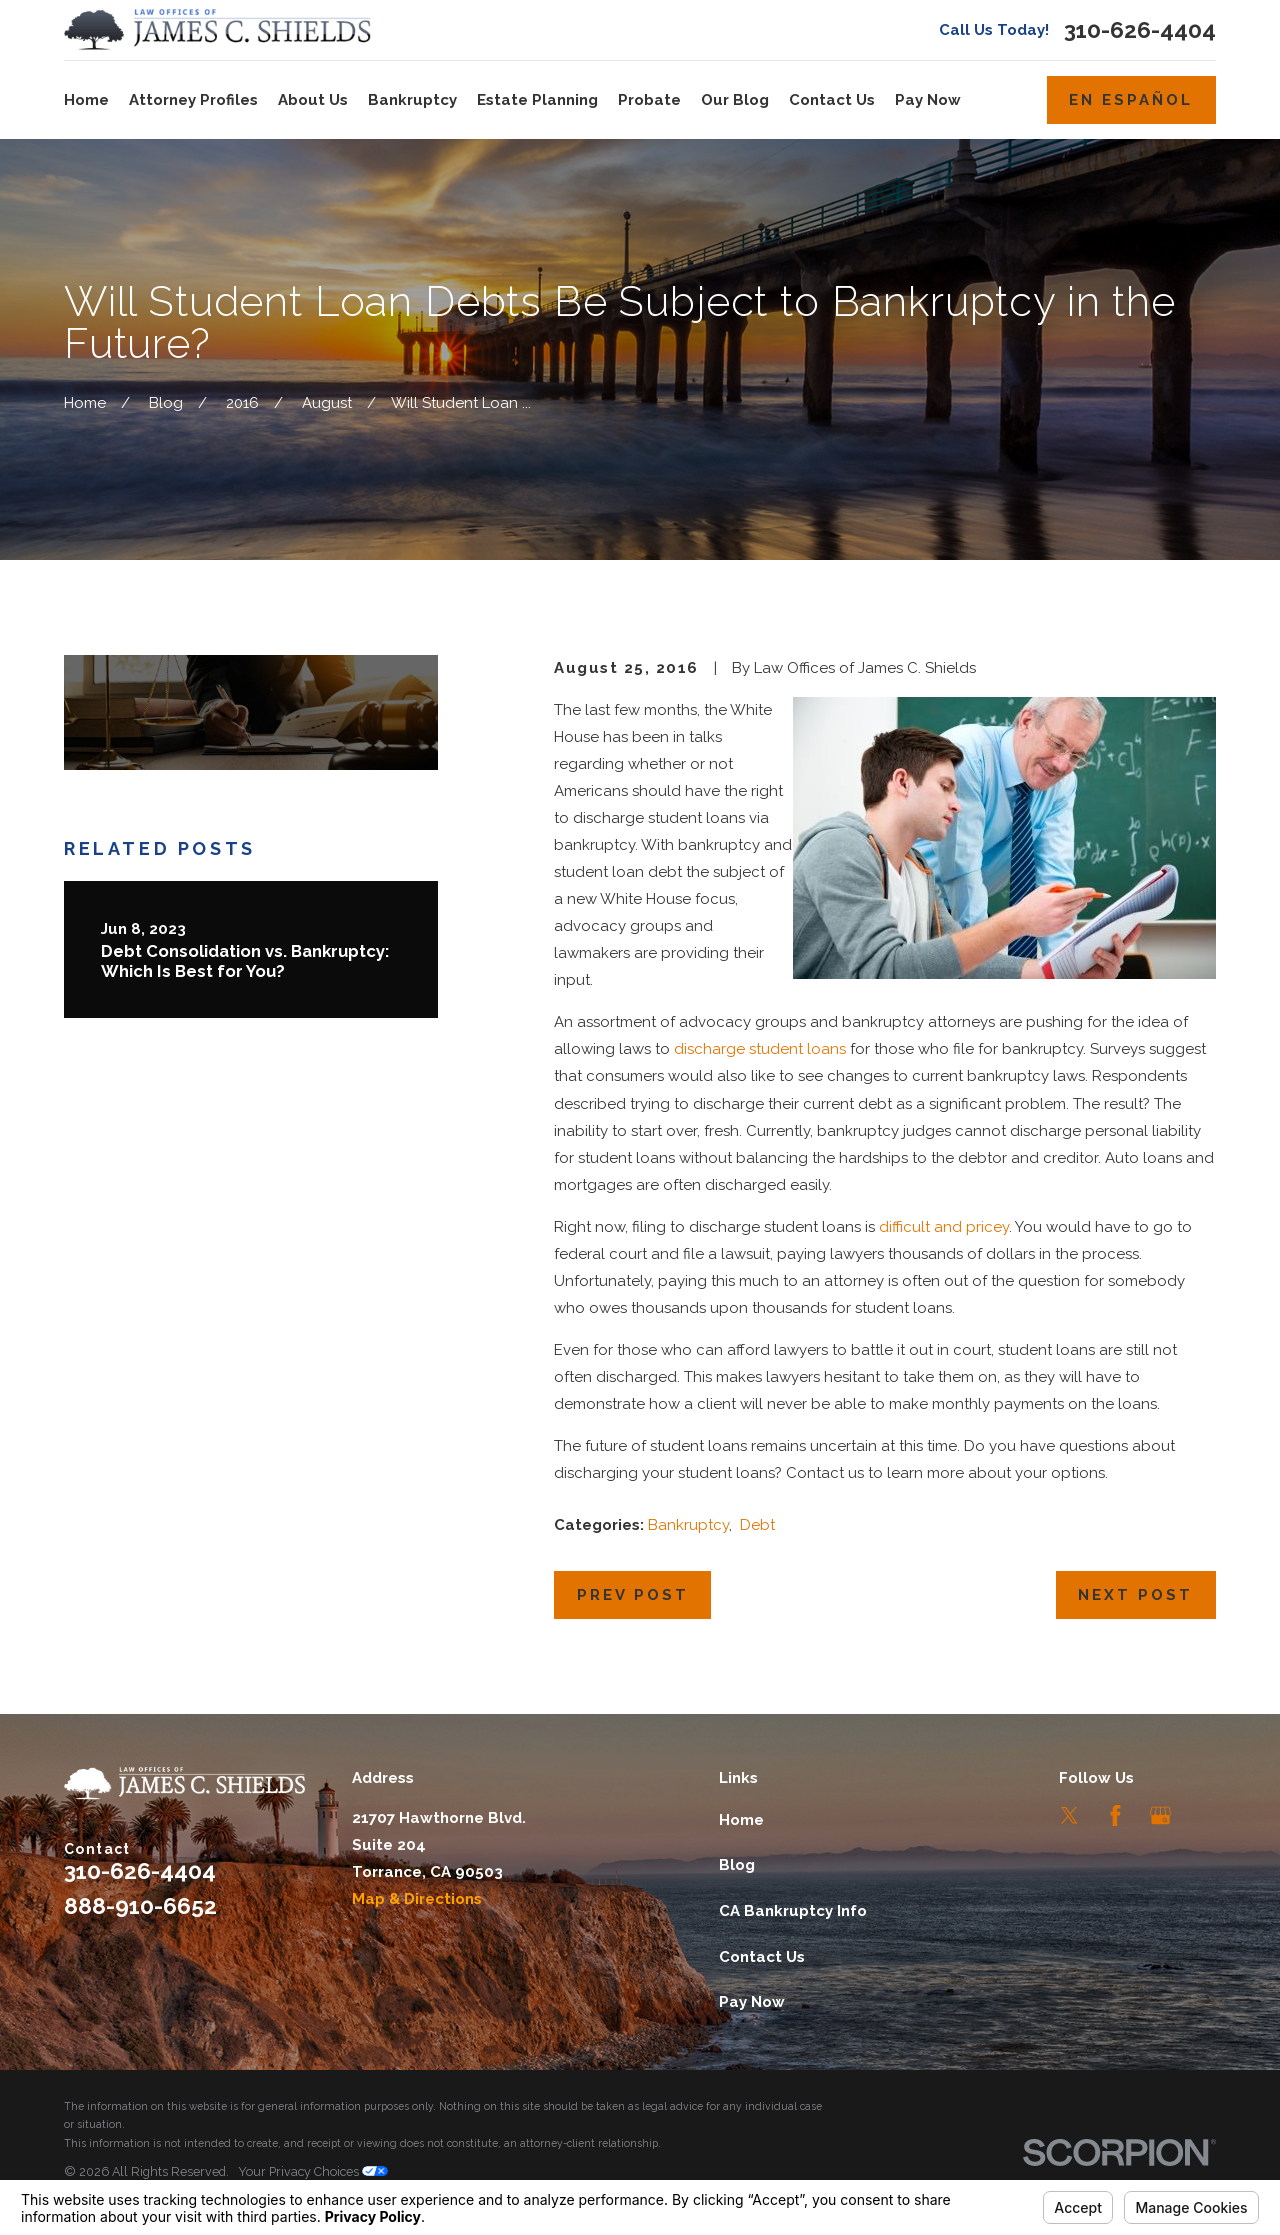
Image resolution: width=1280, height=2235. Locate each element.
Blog (737, 1865)
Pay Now (752, 2002)
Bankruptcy (688, 1525)
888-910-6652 (140, 1906)
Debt (757, 1525)
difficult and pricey (944, 1227)
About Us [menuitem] (313, 100)
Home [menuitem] (86, 100)
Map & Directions (417, 1899)
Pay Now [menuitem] (928, 100)
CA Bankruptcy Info (793, 1911)
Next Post (1135, 1595)
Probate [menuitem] (649, 100)
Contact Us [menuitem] (832, 100)
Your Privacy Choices (313, 2171)
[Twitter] (1069, 1815)
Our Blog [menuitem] (735, 100)
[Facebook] (1115, 1815)
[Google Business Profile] (1160, 1815)
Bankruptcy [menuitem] (412, 100)
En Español (1131, 100)
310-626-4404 (1140, 30)
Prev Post (633, 1595)
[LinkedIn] (1205, 1815)
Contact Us (762, 1957)
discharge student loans (760, 1049)
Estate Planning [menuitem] (537, 100)
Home (741, 1820)
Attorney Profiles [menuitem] (193, 100)
